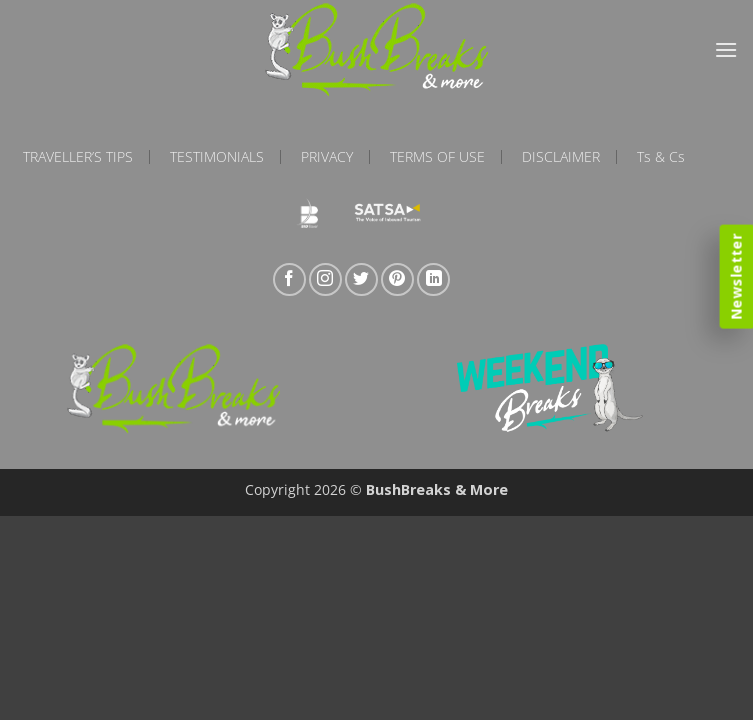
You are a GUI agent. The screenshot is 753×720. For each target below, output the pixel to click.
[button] (726, 49)
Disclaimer (561, 157)
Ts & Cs (661, 157)
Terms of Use (437, 157)
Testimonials (217, 157)
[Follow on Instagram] (325, 279)
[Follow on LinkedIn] (433, 279)
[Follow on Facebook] (289, 279)
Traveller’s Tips (78, 157)
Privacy (327, 157)
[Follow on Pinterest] (397, 279)
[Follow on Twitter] (361, 279)
